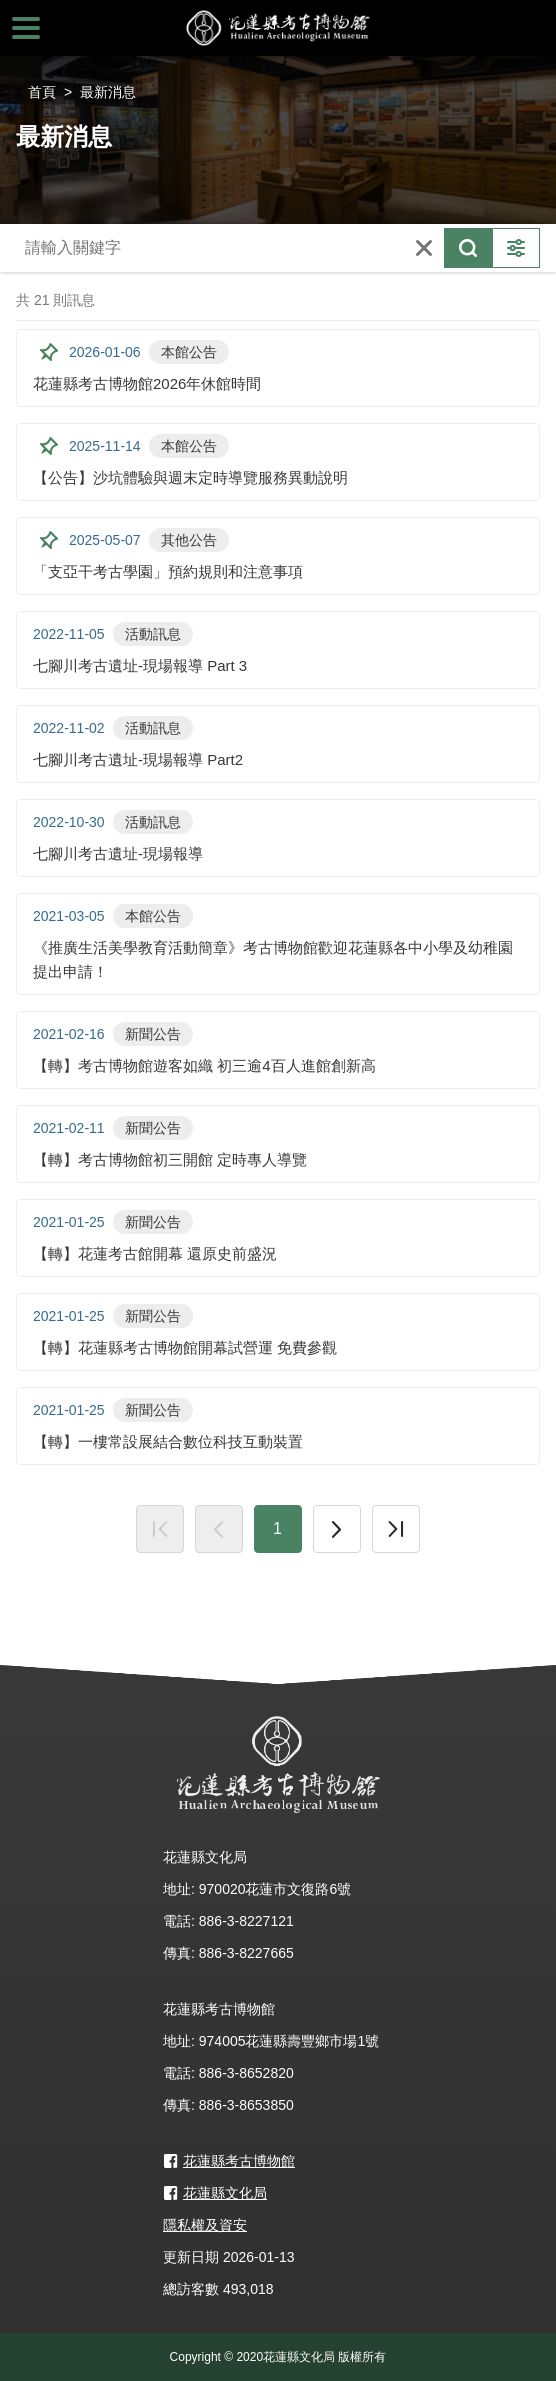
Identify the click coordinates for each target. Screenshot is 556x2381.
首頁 (42, 92)
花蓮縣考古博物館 (278, 28)
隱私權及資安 (205, 2225)
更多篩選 (516, 248)
